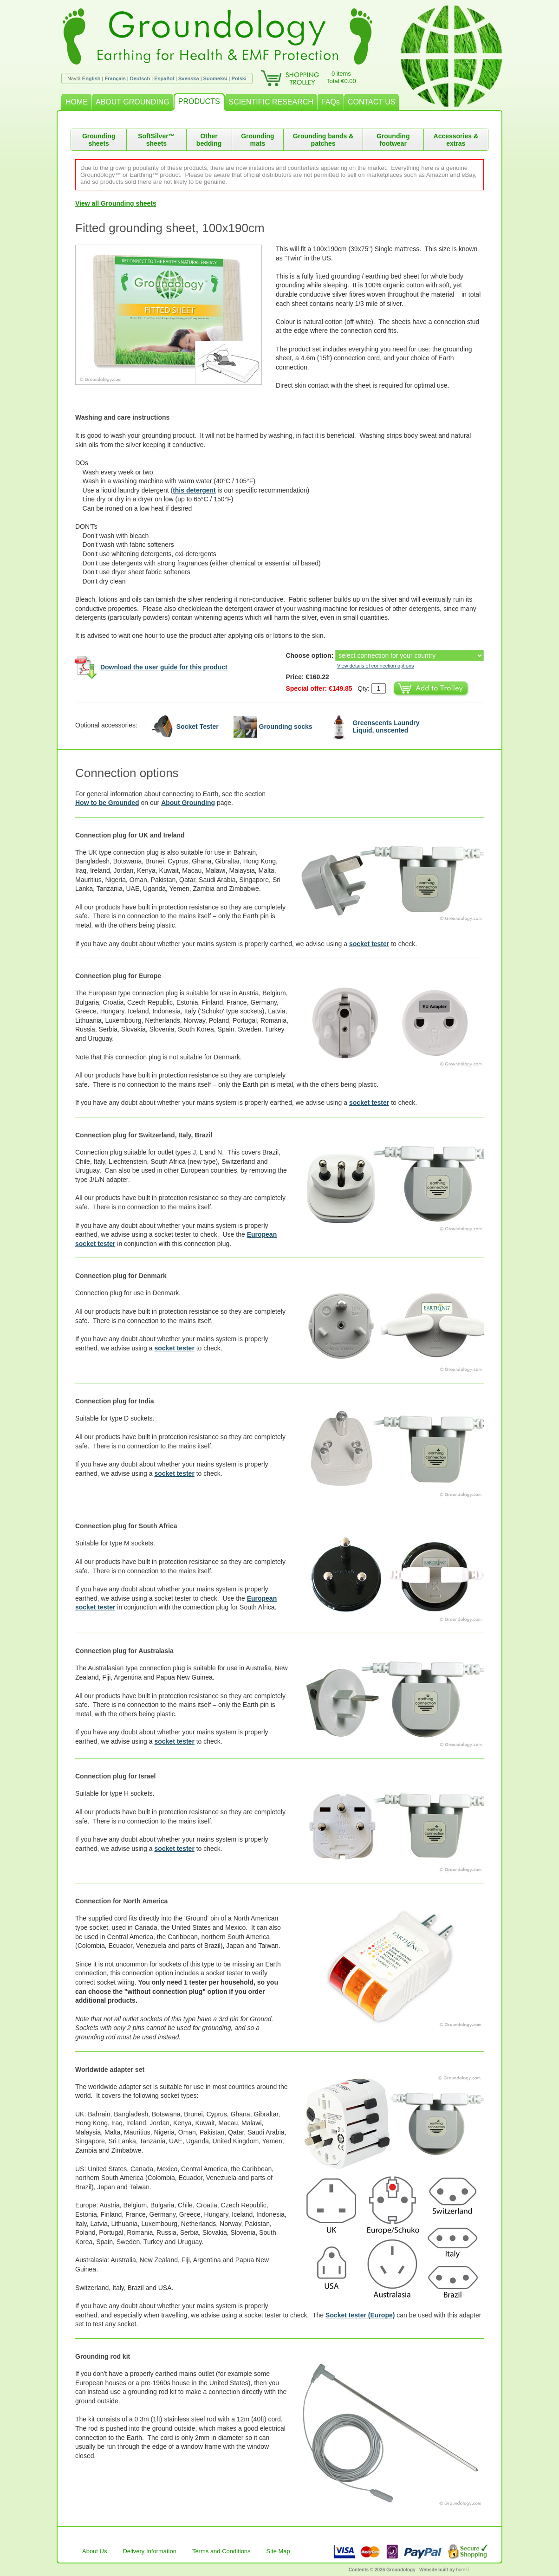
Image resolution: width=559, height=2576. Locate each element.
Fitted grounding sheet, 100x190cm (170, 228)
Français (115, 78)
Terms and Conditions (221, 2551)
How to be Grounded (107, 802)
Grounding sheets (99, 139)
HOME (76, 102)
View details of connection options (375, 665)
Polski (239, 78)
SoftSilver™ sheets (156, 139)
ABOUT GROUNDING (132, 102)
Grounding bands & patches (323, 139)
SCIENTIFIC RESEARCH (271, 102)
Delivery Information (149, 2551)
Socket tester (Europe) (360, 2315)
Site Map (278, 2551)
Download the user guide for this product (164, 667)
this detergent (194, 490)
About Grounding (188, 802)
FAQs (330, 102)
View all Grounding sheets (115, 203)
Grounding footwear (393, 139)
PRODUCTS (199, 101)
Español (164, 78)
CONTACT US (372, 102)
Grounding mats (257, 139)
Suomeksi (215, 78)
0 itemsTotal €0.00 (341, 77)
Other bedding (208, 139)
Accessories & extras (456, 139)
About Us (94, 2551)
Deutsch (140, 78)
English (91, 78)
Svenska (188, 78)
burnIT (462, 2569)
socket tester (369, 943)
